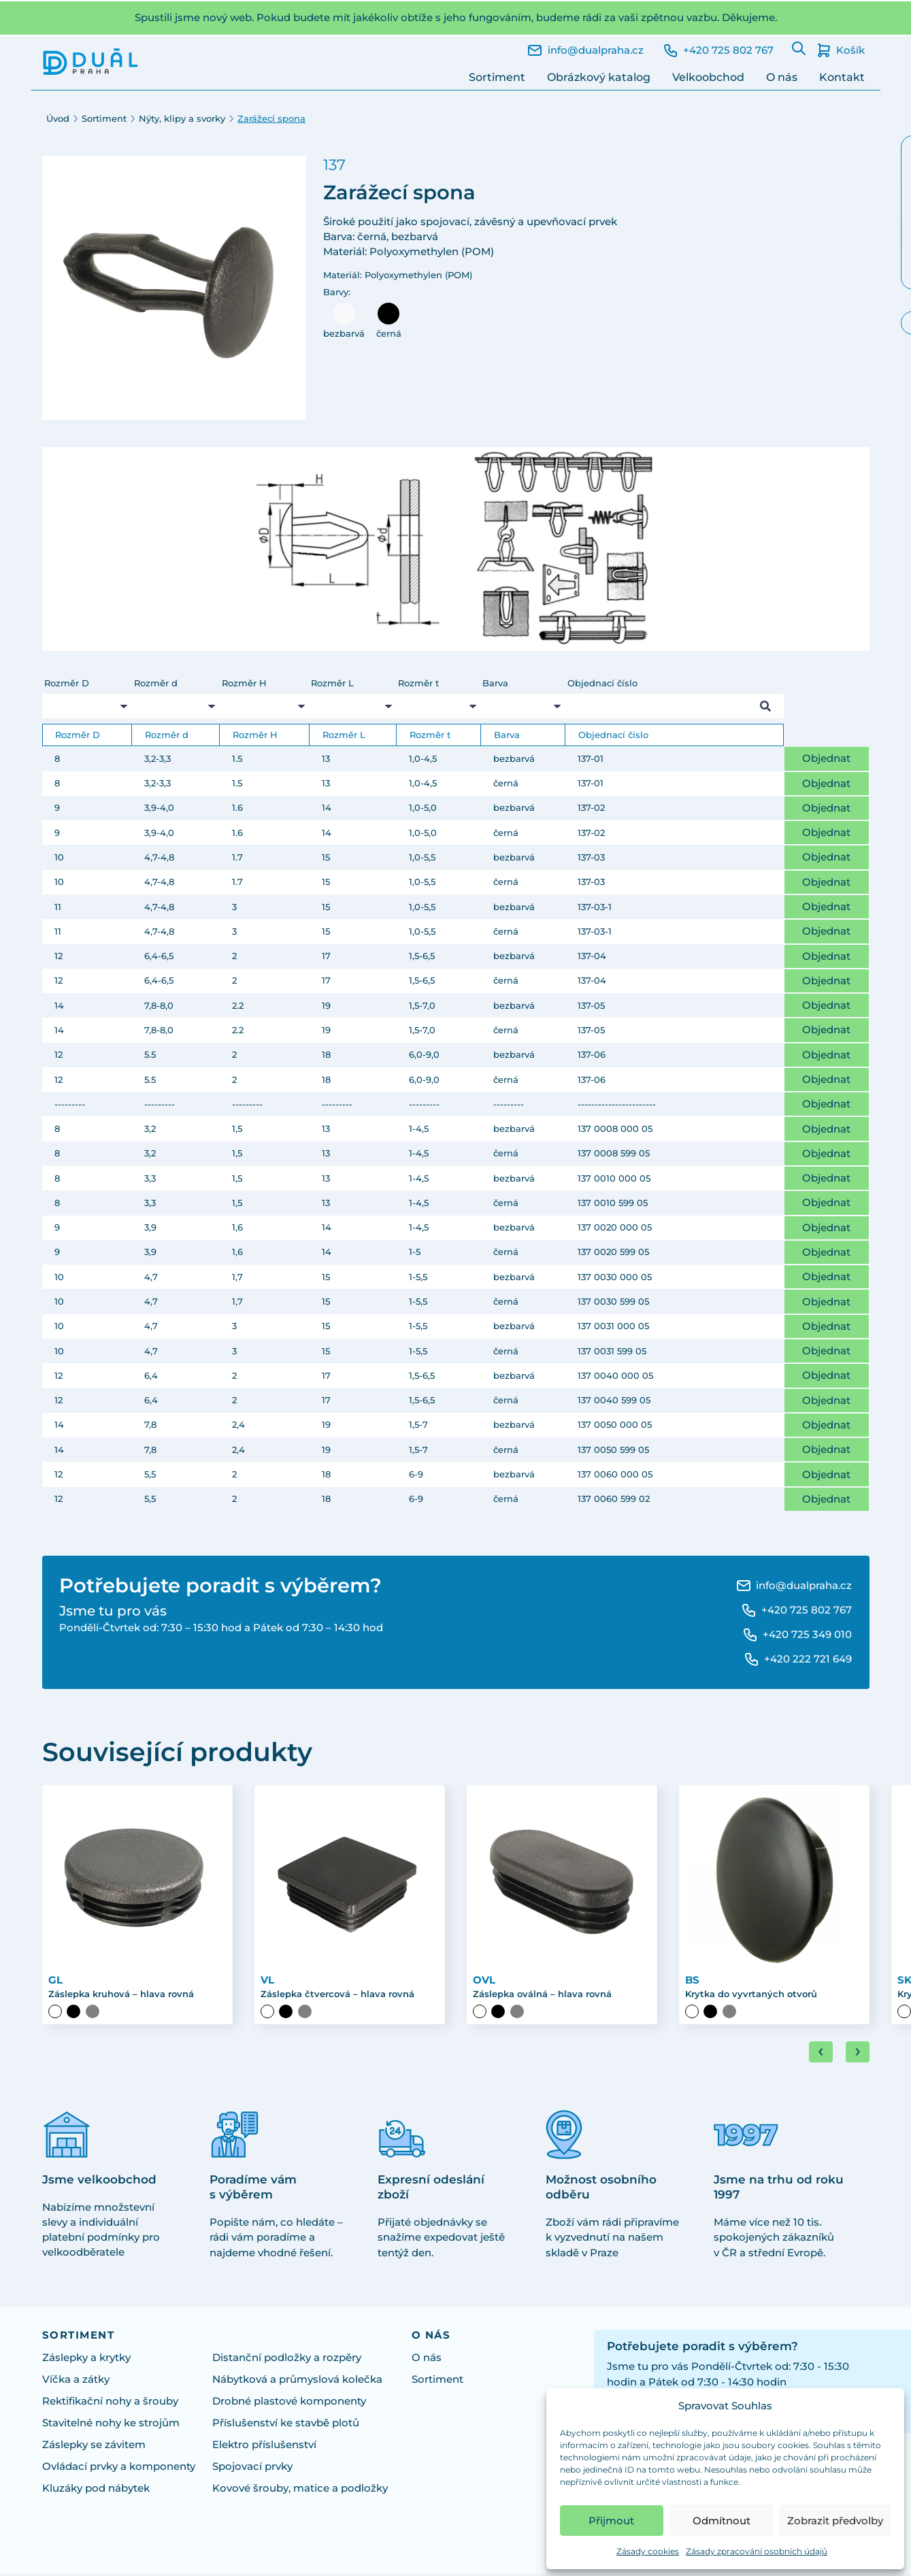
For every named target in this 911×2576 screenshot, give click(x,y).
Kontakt (842, 77)
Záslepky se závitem (94, 2446)
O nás (781, 77)
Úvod (57, 119)
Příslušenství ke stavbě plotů (285, 2424)
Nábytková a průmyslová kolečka (297, 2381)
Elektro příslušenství (264, 2446)
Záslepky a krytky (86, 2359)
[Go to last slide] (821, 2053)
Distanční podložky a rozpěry (286, 2359)
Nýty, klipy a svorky (182, 119)
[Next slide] (857, 2053)
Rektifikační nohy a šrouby (110, 2402)
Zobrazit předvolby (835, 2520)
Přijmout (611, 2520)
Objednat (826, 758)
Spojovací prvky (252, 2468)
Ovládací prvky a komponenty (118, 2468)
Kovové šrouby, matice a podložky (300, 2489)
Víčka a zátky (76, 2381)
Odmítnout (721, 2520)
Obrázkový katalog (598, 77)
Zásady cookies (647, 2551)
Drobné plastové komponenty (289, 2402)
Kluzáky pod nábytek (96, 2489)
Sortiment (497, 77)
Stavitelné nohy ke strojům (111, 2424)
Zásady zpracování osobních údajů (756, 2551)
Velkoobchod (708, 77)
